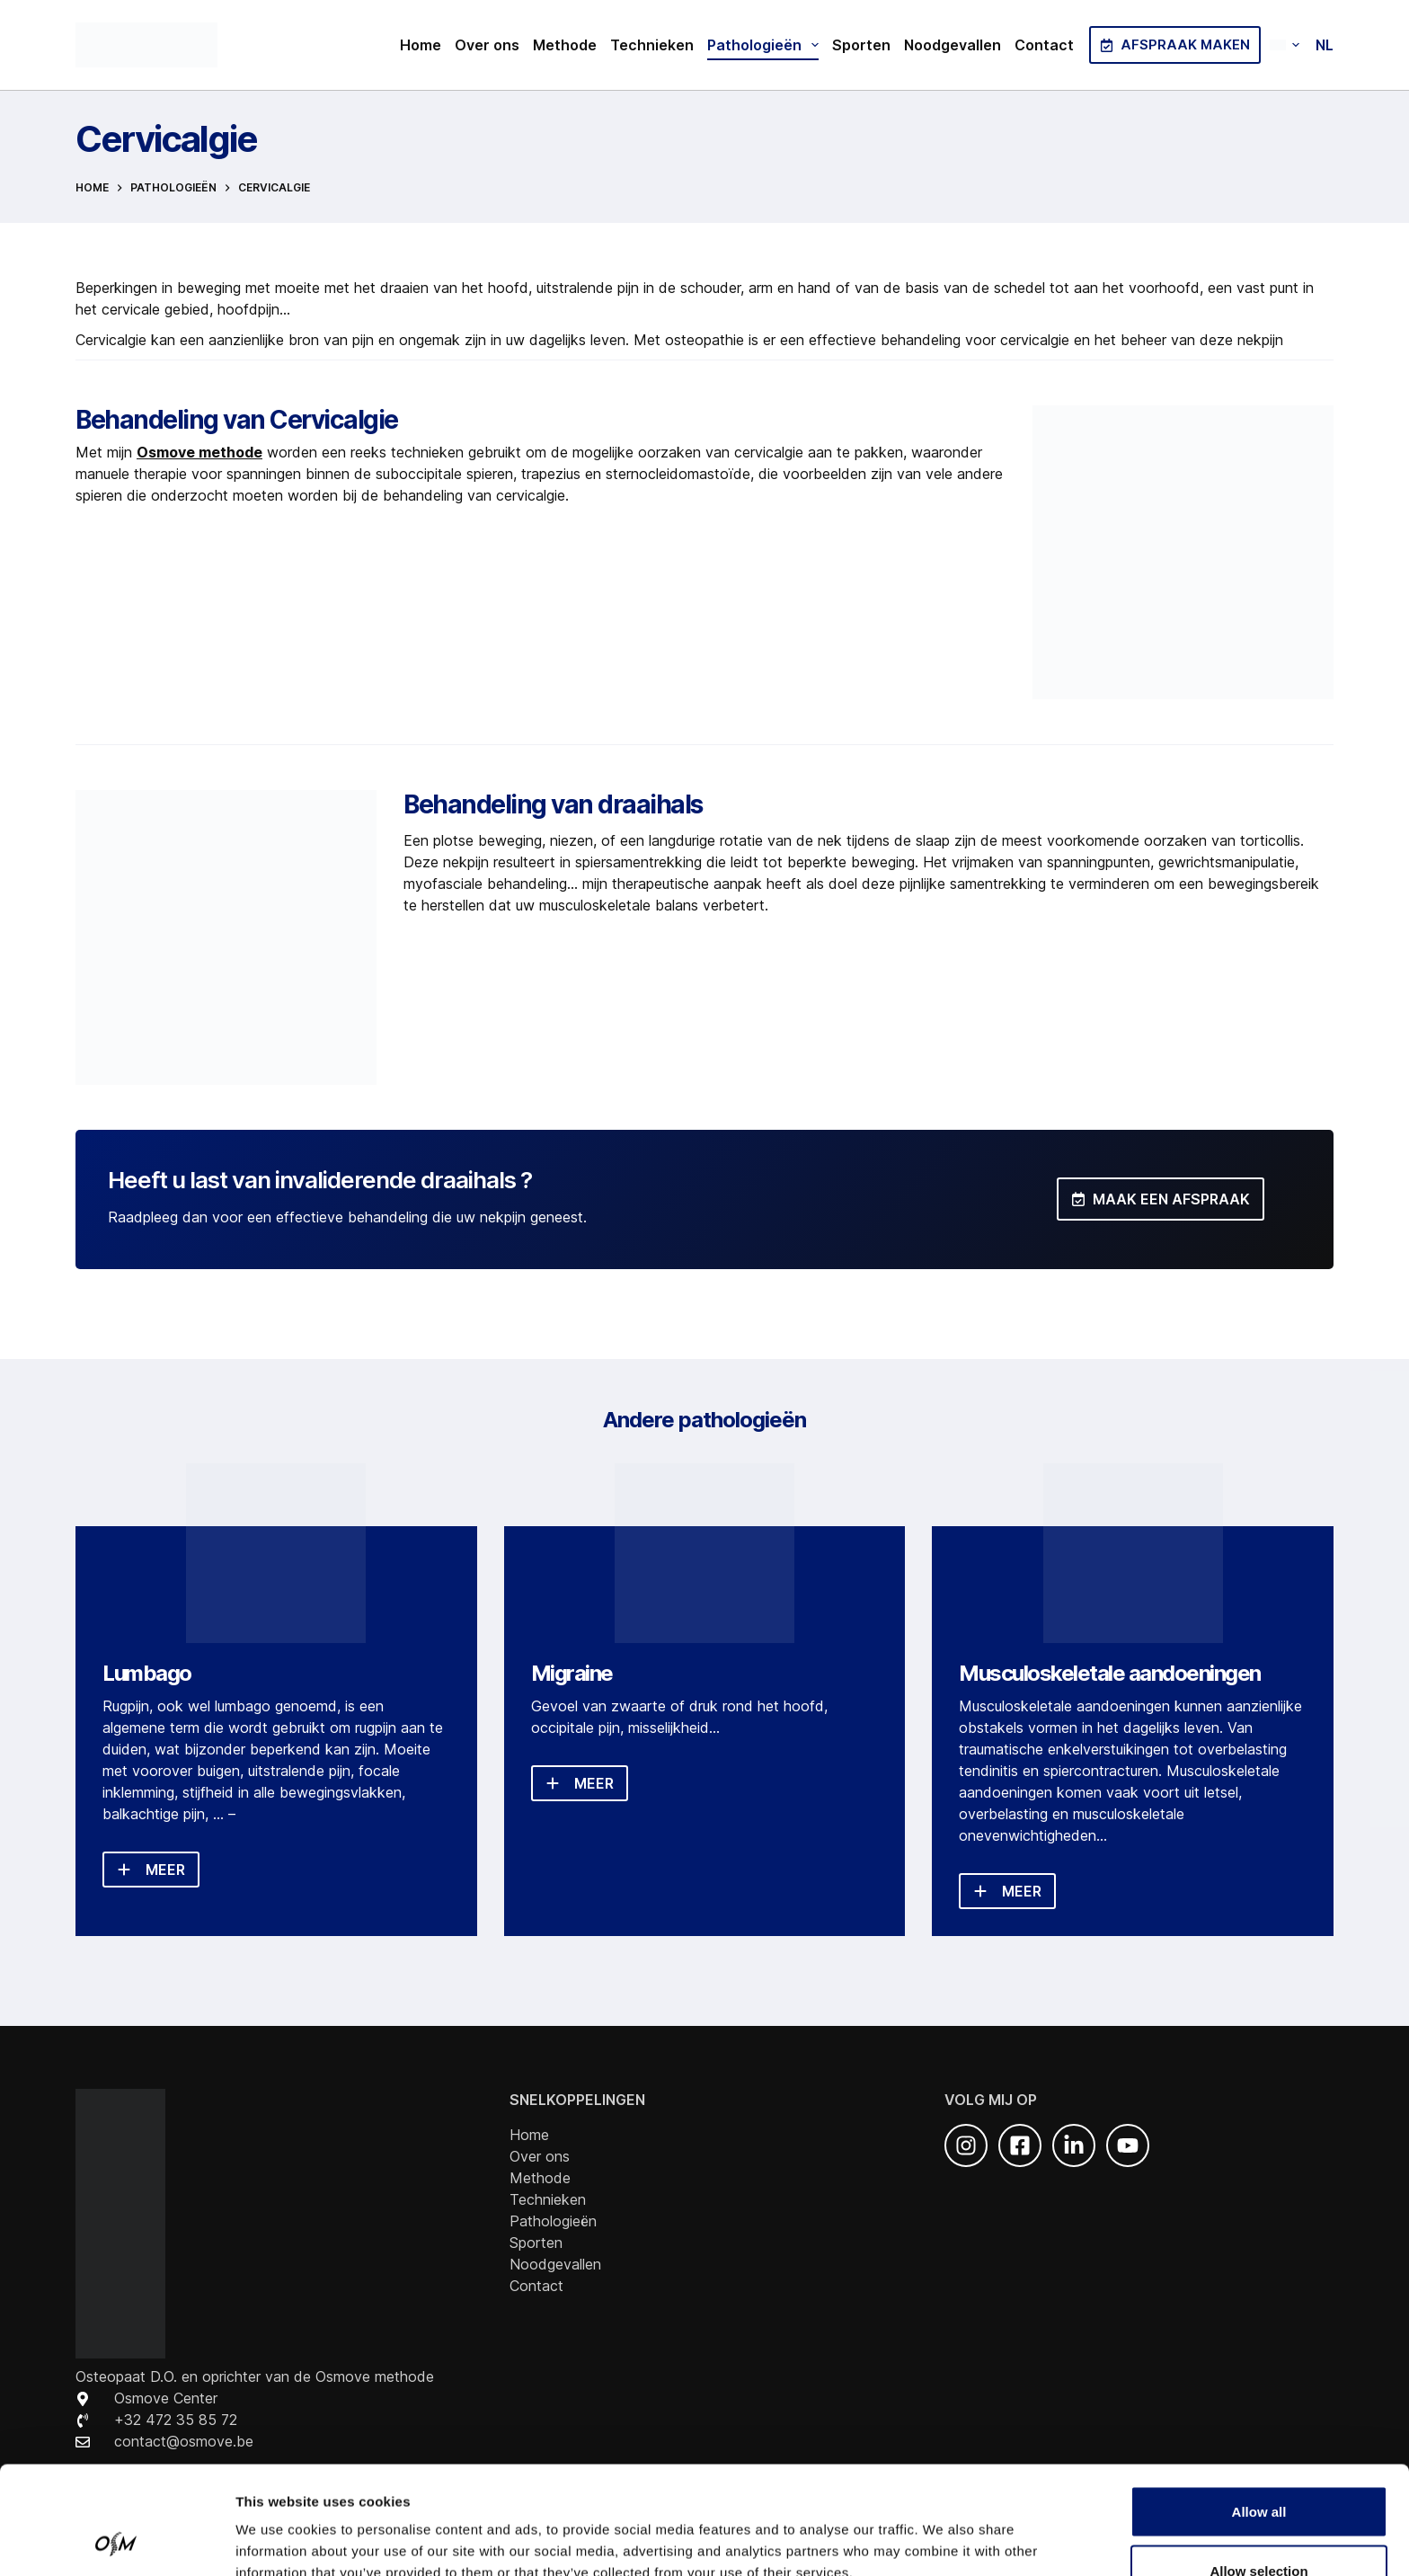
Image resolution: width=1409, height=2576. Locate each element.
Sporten (861, 45)
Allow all (1259, 2410)
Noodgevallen (952, 45)
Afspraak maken (1175, 44)
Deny (1259, 2528)
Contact (1044, 45)
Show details (943, 2529)
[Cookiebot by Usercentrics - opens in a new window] (116, 2540)
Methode (565, 45)
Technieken (652, 45)
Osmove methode (199, 452)
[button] (1302, 45)
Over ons (487, 45)
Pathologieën (766, 45)
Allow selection (1258, 2469)
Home (420, 45)
